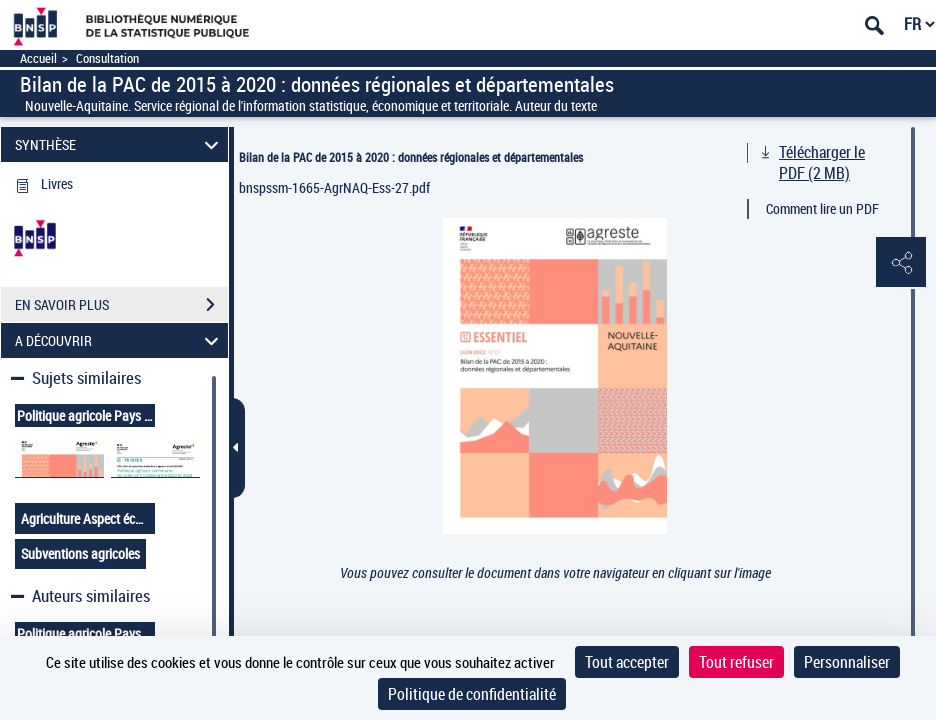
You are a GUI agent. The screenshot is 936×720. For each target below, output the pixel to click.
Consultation (107, 58)
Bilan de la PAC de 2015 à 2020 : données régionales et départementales (411, 157)
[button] (901, 263)
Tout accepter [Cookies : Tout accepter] (627, 662)
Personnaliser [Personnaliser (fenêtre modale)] (847, 662)
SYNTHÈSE (120, 144)
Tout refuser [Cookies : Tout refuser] (736, 662)
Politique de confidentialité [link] (472, 694)
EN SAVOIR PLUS (121, 305)
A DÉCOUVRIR (120, 340)
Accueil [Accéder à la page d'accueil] (38, 58)
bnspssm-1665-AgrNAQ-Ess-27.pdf (334, 187)
